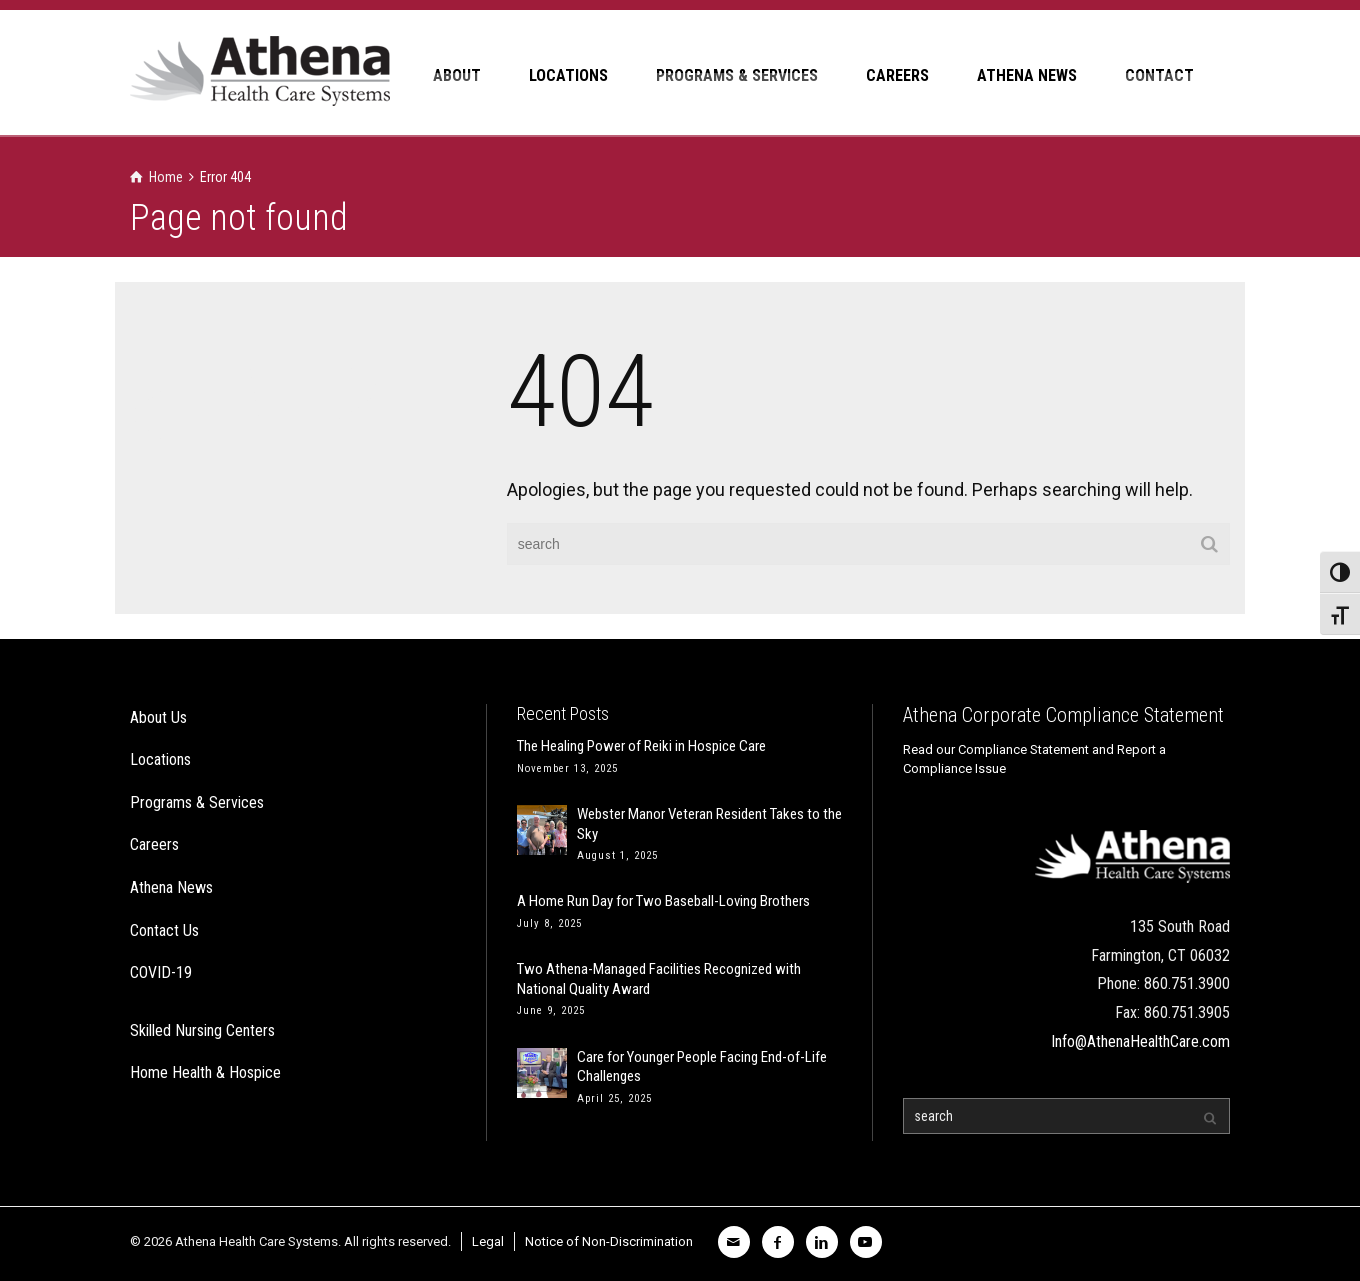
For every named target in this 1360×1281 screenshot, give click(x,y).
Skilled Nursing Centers (202, 1030)
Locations (160, 759)
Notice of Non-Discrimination (609, 1241)
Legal (488, 1241)
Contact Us (164, 930)
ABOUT (457, 75)
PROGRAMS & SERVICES (737, 75)
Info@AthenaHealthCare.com (1140, 1041)
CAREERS (897, 75)
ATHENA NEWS (1027, 75)
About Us (158, 717)
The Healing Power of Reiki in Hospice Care (641, 746)
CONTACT (1159, 75)
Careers (154, 844)
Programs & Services (197, 802)
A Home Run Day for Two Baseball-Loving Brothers (663, 901)
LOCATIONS (568, 75)
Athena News (171, 887)
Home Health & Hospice (205, 1072)
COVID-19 (161, 972)
